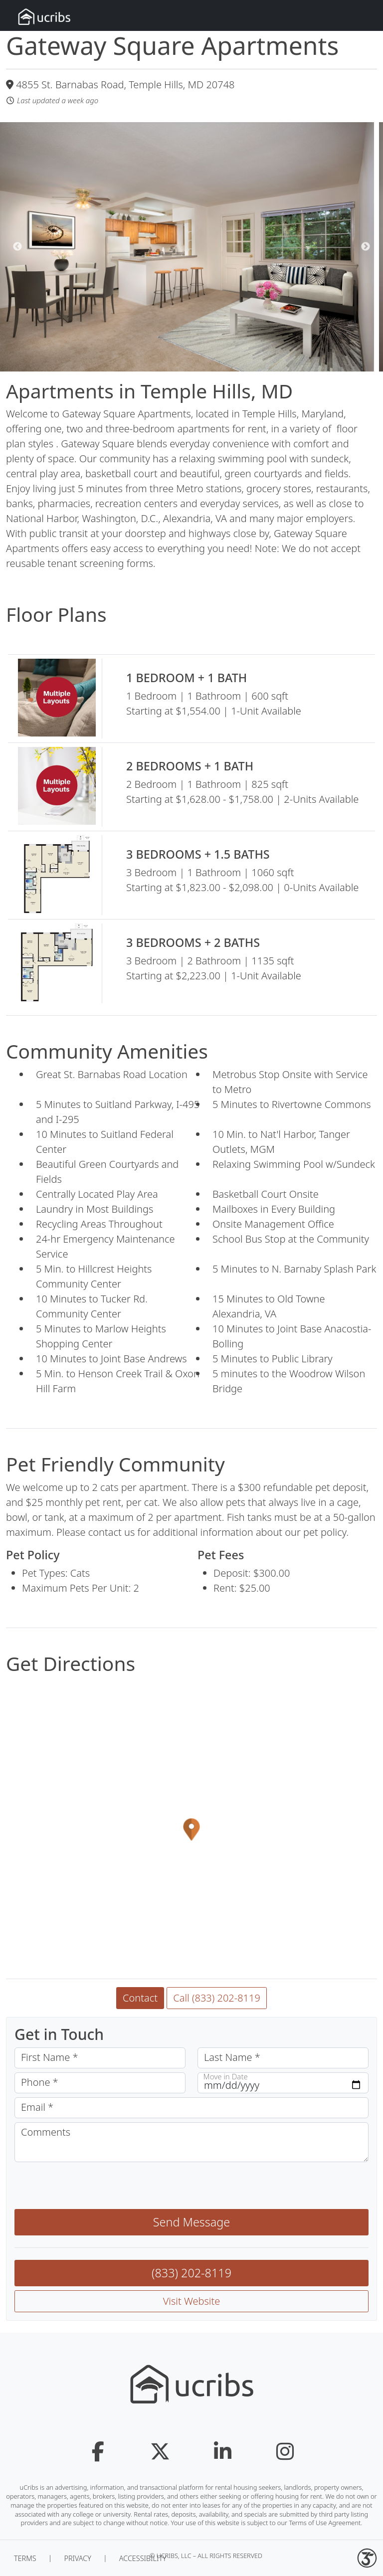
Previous (17, 247)
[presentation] (90, 2185)
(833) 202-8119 (191, 2273)
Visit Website (191, 2301)
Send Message (191, 2222)
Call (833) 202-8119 (216, 1998)
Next (366, 247)
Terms (25, 2558)
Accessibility (143, 2558)
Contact (140, 1998)
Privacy (77, 2558)
